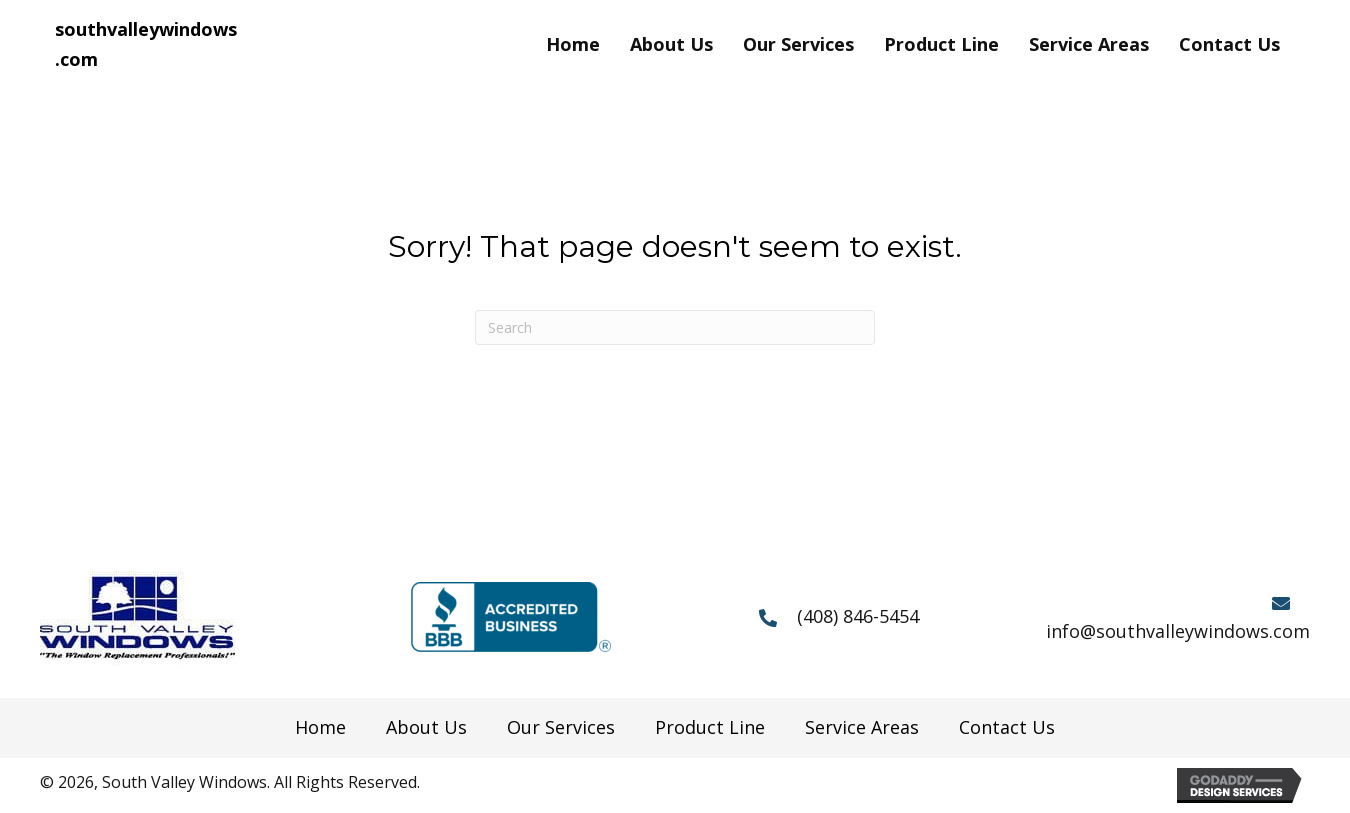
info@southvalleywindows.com (1178, 631)
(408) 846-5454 (858, 616)
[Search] (675, 327)
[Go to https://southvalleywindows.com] (147, 44)
